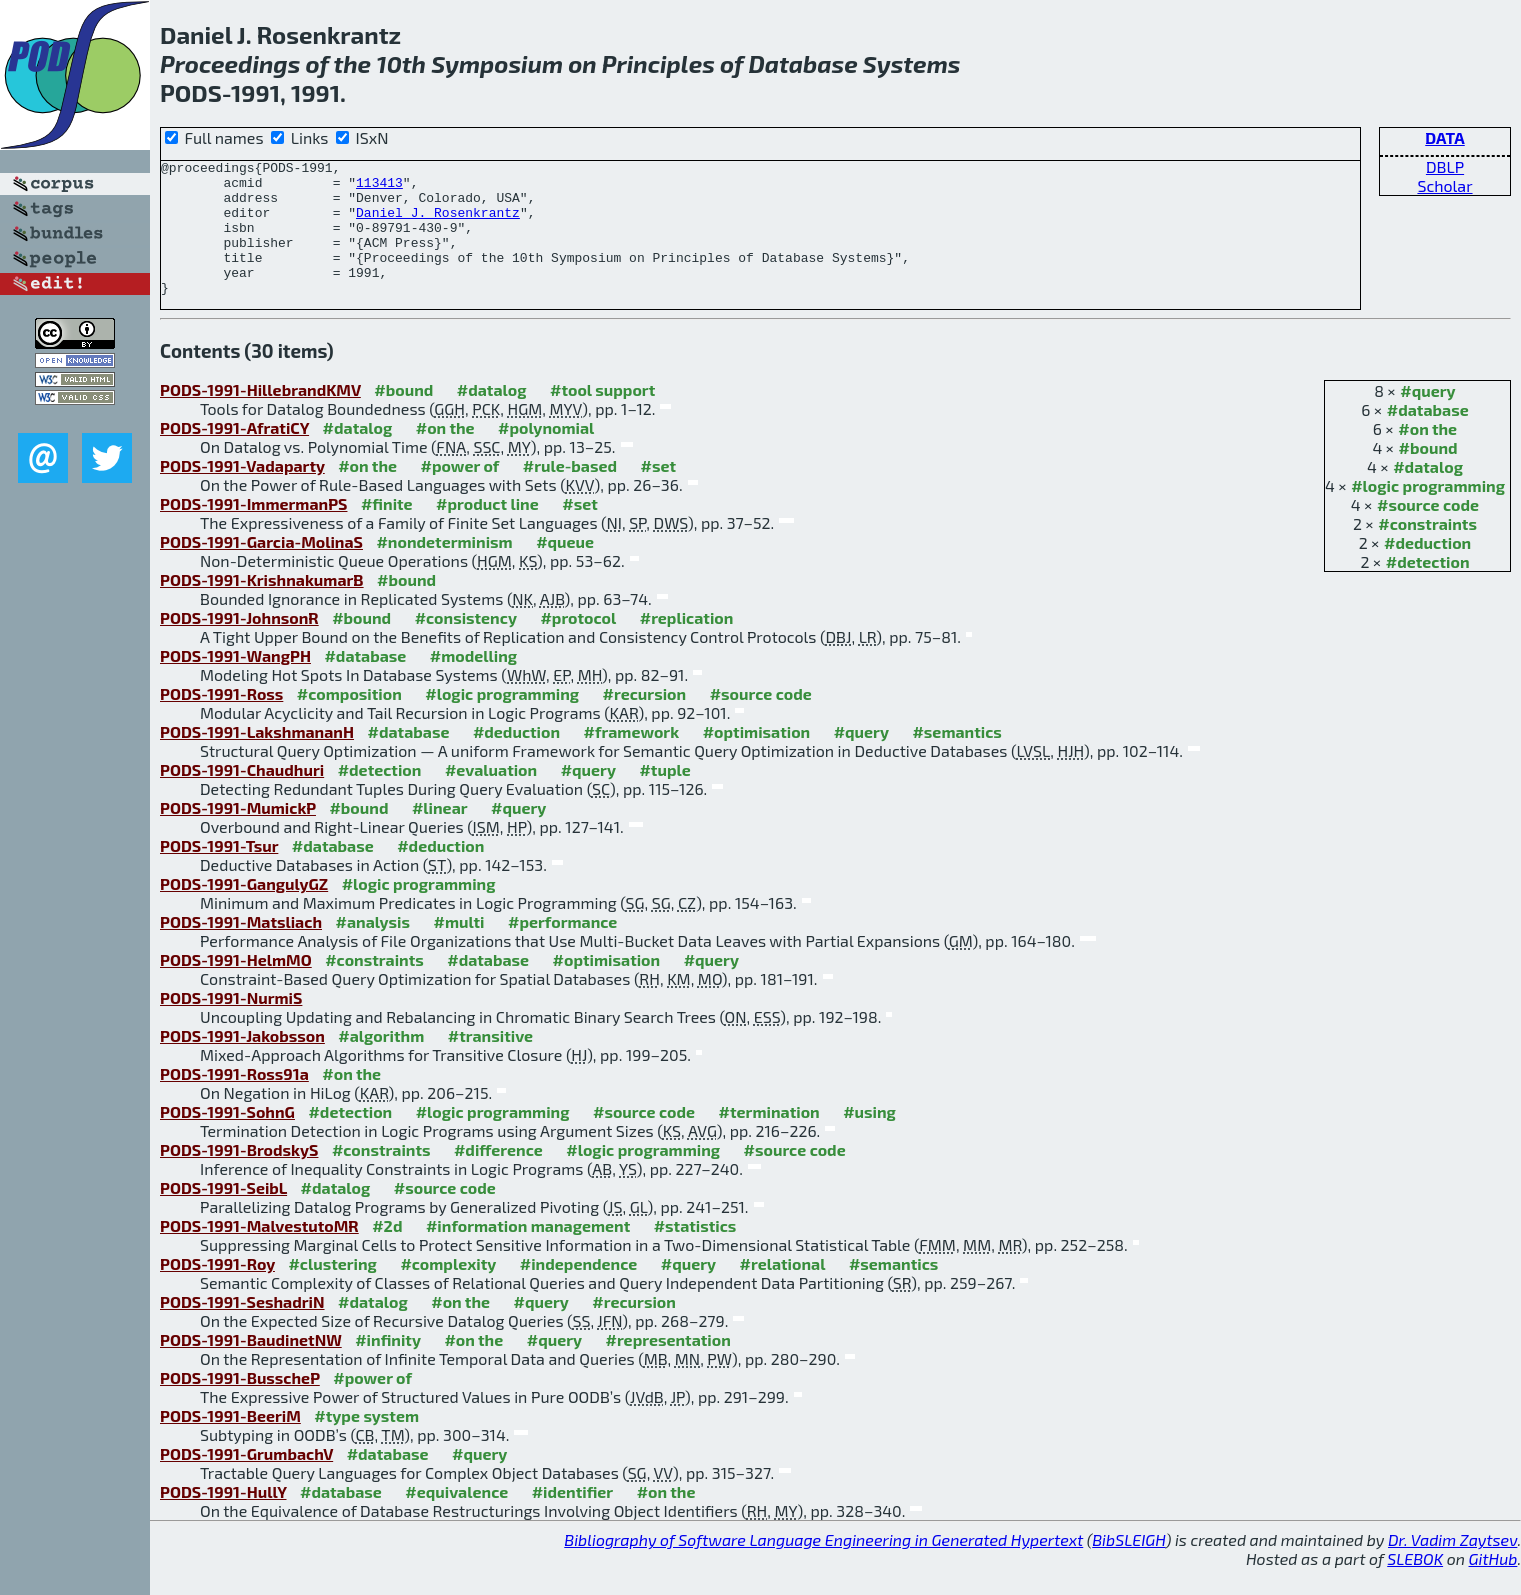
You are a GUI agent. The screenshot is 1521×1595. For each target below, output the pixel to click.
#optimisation (757, 758)
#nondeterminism (444, 568)
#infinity (388, 1366)
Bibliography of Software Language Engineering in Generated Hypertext (823, 1566)
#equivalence (456, 1518)
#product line (487, 530)
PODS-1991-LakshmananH (257, 758)
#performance (562, 948)
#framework (632, 758)
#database (1428, 436)
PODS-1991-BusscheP (240, 1404)
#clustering (332, 1290)
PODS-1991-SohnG (227, 1138)
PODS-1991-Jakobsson (242, 1062)
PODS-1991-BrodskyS (239, 1176)
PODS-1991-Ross (221, 720)
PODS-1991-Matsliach (241, 948)
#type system (366, 1442)
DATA (1445, 137)
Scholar (1444, 185)
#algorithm (381, 1062)
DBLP (1445, 166)
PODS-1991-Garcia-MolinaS (261, 568)
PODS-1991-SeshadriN (242, 1328)
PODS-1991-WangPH (235, 682)
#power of (460, 492)
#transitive (490, 1062)
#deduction (1427, 569)
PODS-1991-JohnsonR (239, 644)
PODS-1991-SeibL (223, 1214)
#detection (1428, 588)
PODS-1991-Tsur (219, 872)
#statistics (695, 1252)
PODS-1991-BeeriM (230, 1442)
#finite (387, 530)
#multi (458, 948)
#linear (440, 834)
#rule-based (570, 492)
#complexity (448, 1290)
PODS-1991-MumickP (238, 834)
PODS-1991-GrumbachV (246, 1480)
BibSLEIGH (1128, 1566)
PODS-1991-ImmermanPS (253, 530)
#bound (1428, 474)
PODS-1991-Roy (217, 1290)
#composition (349, 720)
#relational (783, 1290)
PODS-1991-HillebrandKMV (260, 416)
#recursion (645, 720)
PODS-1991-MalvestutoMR (259, 1252)
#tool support (602, 416)
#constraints (1427, 550)
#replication (687, 644)
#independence (579, 1290)
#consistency (466, 644)
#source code (1428, 531)
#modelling (473, 682)
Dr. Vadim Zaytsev (1452, 1566)
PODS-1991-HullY (223, 1518)
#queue (565, 568)
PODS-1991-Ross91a (234, 1100)
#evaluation (491, 796)
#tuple (664, 796)
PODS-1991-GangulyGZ (244, 910)
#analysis (372, 948)
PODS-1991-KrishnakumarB (262, 606)
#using (869, 1138)
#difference (498, 1176)
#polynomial (546, 454)
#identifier (573, 1518)
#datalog (1428, 493)
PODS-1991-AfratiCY (234, 454)
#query (1427, 417)
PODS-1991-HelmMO (236, 986)
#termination (769, 1138)
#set (659, 492)
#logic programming (1428, 512)
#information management (528, 1252)
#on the (1427, 455)
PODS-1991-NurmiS (231, 1024)
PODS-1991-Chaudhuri (242, 796)
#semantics (956, 758)
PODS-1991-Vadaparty (242, 492)
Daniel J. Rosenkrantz (438, 224)
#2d (387, 1252)
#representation (668, 1366)
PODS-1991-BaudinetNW (251, 1366)
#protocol (578, 644)
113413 (379, 188)
